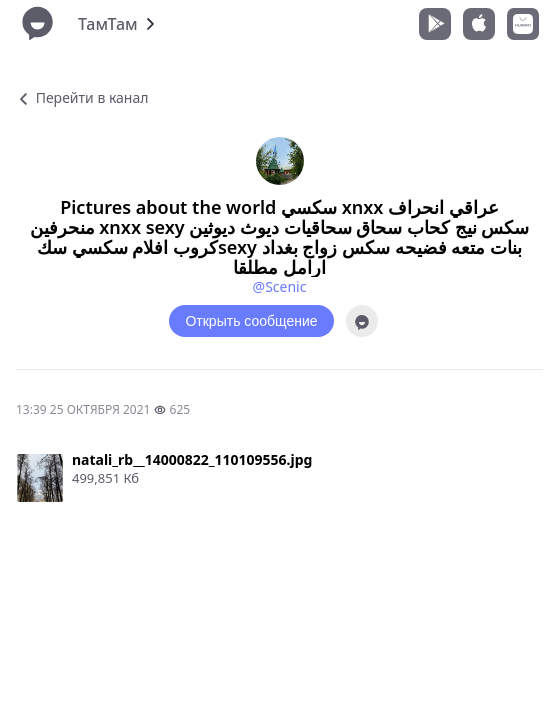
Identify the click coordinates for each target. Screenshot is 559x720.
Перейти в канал (82, 97)
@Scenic (280, 286)
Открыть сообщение (251, 321)
